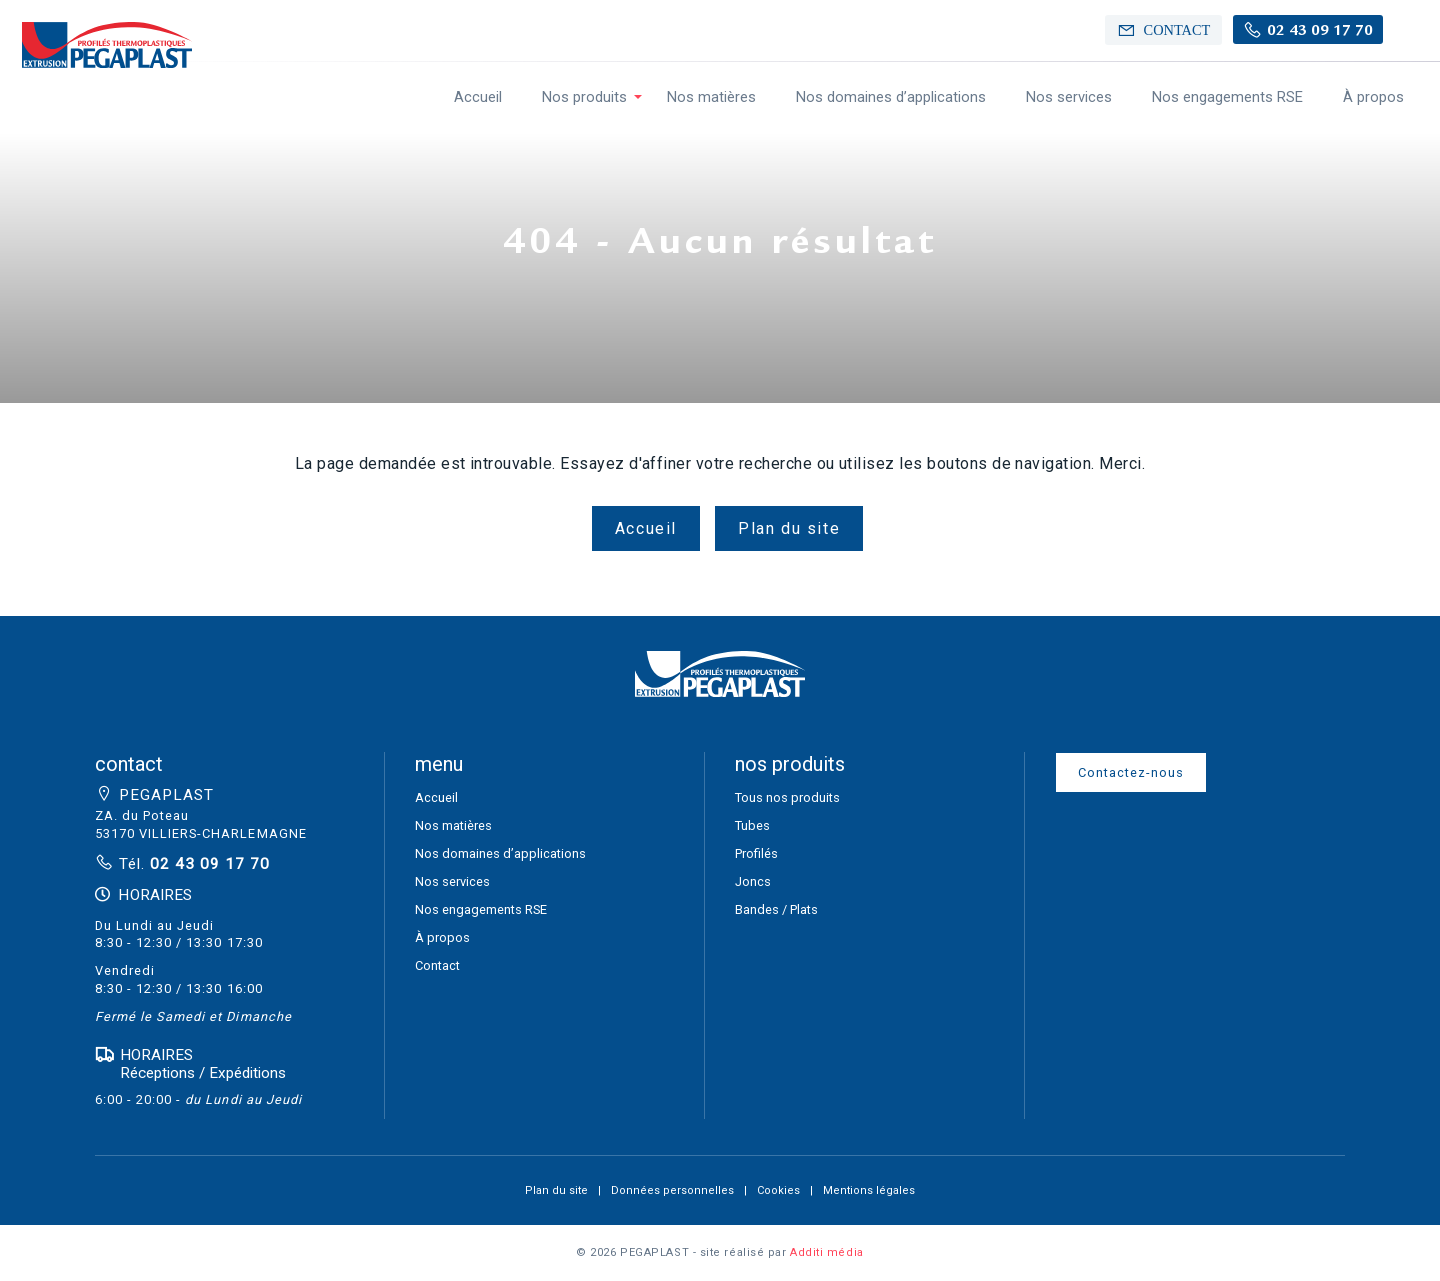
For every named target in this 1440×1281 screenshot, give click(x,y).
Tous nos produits (787, 797)
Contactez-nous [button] (1131, 772)
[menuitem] (478, 97)
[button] (720, 685)
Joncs (753, 881)
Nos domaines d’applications (891, 97)
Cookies (778, 1190)
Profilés (756, 853)
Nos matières (711, 97)
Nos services (1069, 97)
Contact (1177, 30)
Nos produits (584, 97)
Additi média (827, 1252)
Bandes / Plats (776, 909)
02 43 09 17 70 (1320, 32)
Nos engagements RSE (1227, 97)
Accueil (478, 97)
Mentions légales (869, 1190)
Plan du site (789, 528)
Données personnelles (672, 1190)
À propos (1373, 97)
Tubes (752, 825)
